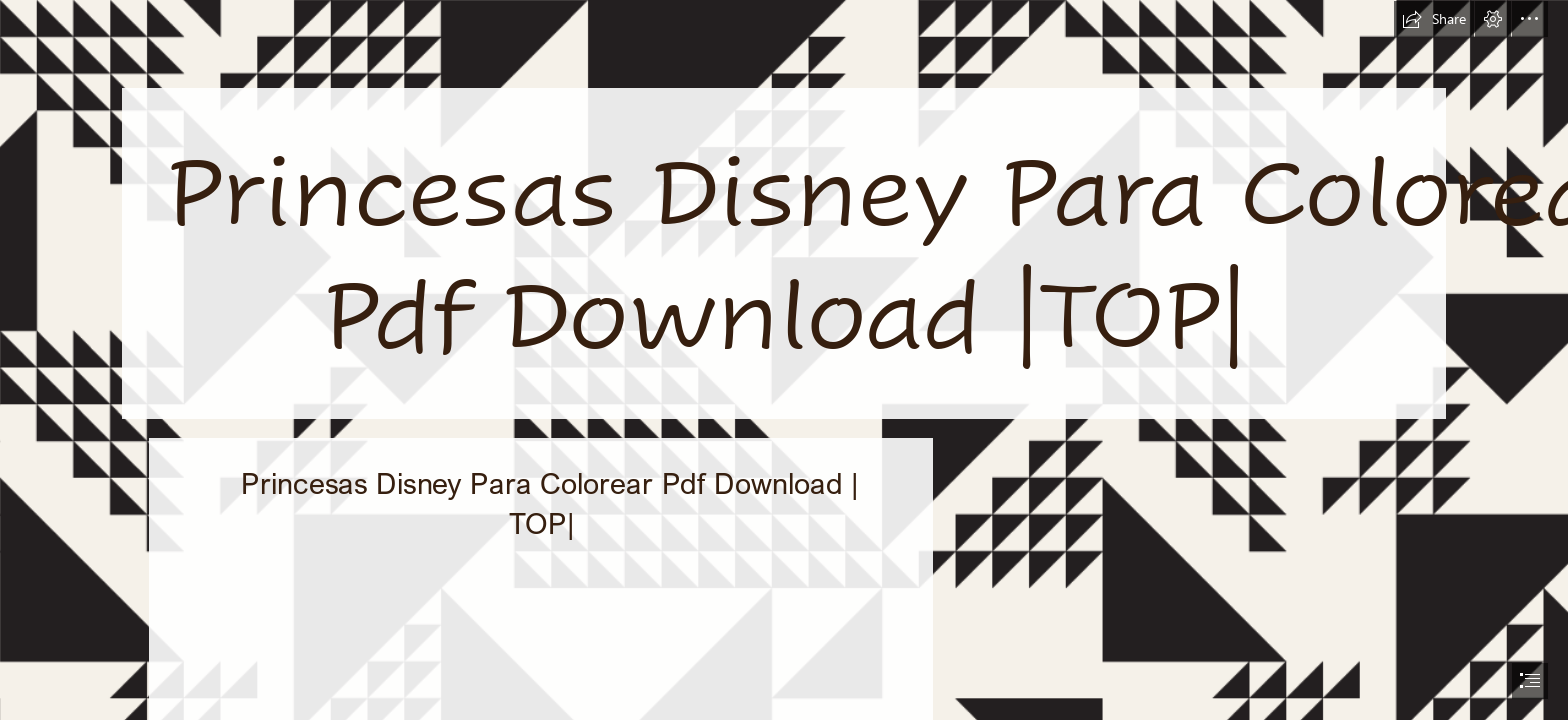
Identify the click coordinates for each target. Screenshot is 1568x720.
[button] (1434, 19)
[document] (784, 360)
